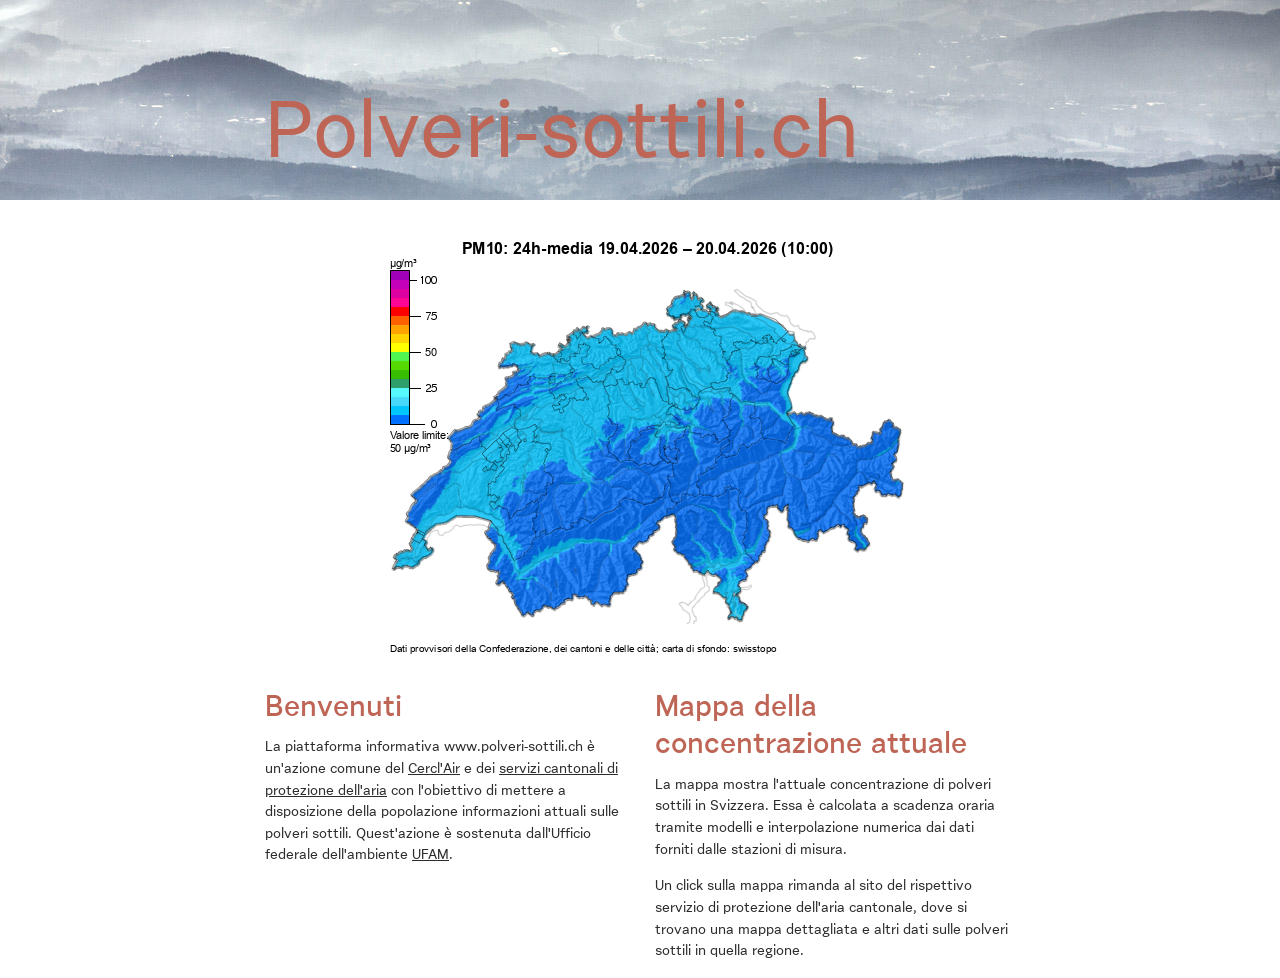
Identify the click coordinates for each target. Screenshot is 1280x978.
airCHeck (427, 12)
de (937, 12)
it (1006, 12)
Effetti (468, 39)
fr (973, 12)
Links (490, 12)
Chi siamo (297, 12)
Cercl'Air (434, 769)
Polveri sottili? (375, 39)
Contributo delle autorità (726, 39)
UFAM (430, 855)
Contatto (554, 12)
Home (288, 39)
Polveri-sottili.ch (655, 12)
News (363, 12)
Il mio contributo (569, 39)
